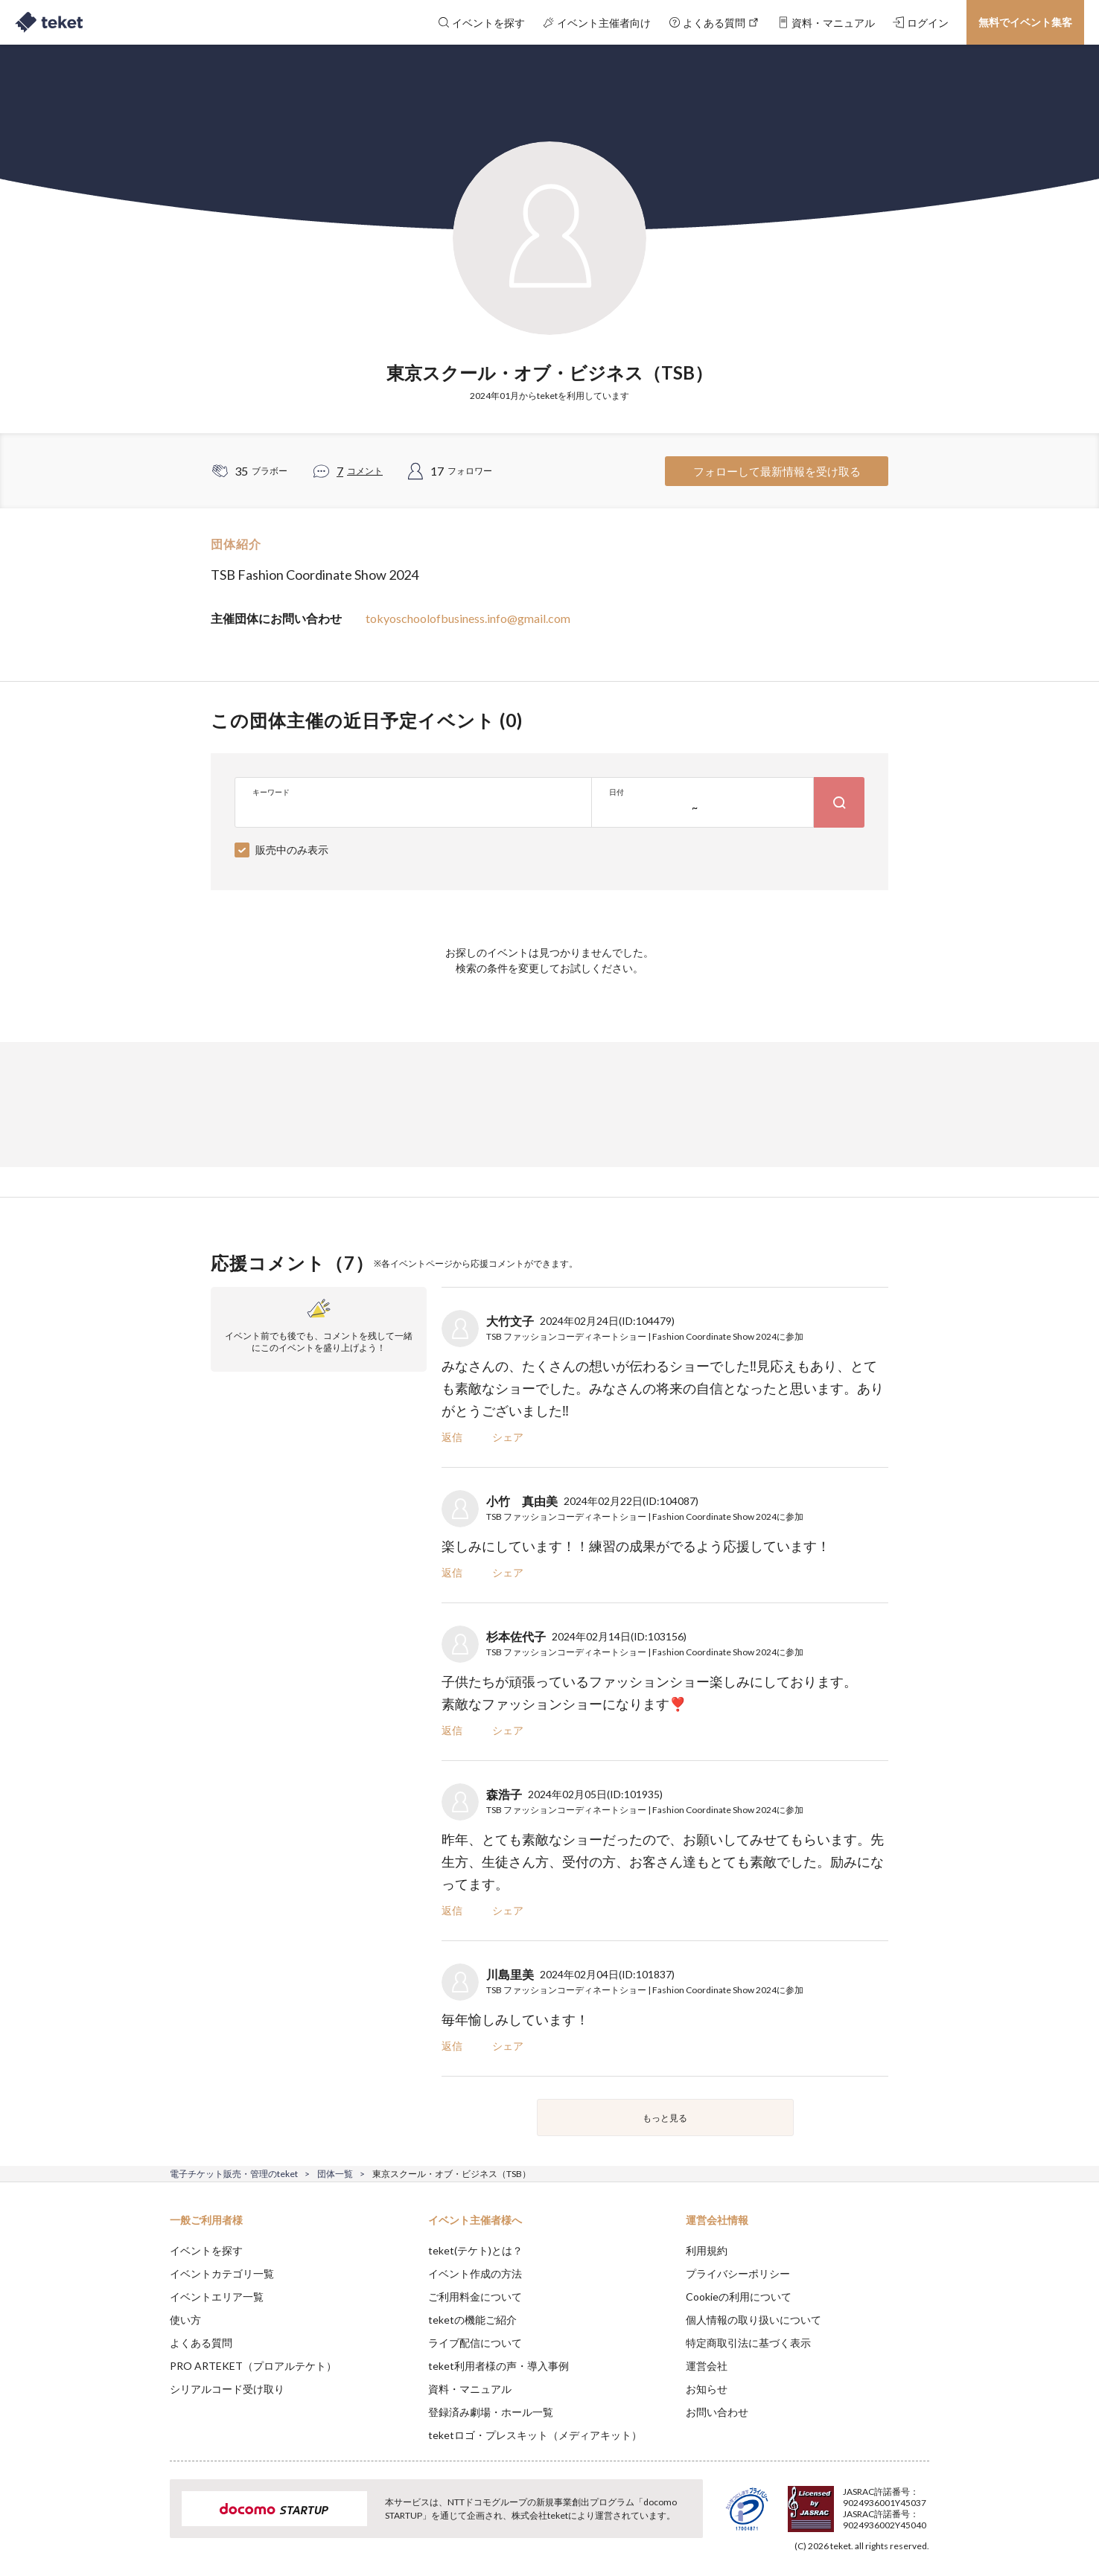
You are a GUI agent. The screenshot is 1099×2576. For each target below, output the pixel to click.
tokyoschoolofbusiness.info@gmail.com (468, 618)
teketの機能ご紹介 (472, 2319)
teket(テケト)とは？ (475, 2250)
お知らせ (706, 2388)
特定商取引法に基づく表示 (748, 2342)
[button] (146, 2521)
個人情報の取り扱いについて (753, 2319)
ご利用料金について (475, 2296)
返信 (452, 1437)
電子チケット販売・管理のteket (234, 2173)
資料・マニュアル (470, 2388)
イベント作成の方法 (475, 2273)
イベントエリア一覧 (217, 2296)
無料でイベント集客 (1025, 22)
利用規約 (706, 2250)
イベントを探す (206, 2250)
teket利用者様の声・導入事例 (498, 2365)
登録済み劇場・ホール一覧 (490, 2412)
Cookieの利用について (738, 2296)
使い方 (185, 2319)
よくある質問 (201, 2342)
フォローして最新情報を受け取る (777, 471)
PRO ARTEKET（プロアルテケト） (253, 2365)
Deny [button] (845, 2502)
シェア (507, 1437)
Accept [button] (920, 2502)
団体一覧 (335, 2173)
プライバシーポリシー (738, 2273)
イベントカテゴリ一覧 (222, 2273)
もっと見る (665, 2117)
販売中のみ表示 (291, 849)
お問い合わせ (717, 2412)
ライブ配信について (475, 2342)
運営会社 (706, 2365)
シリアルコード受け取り (227, 2388)
